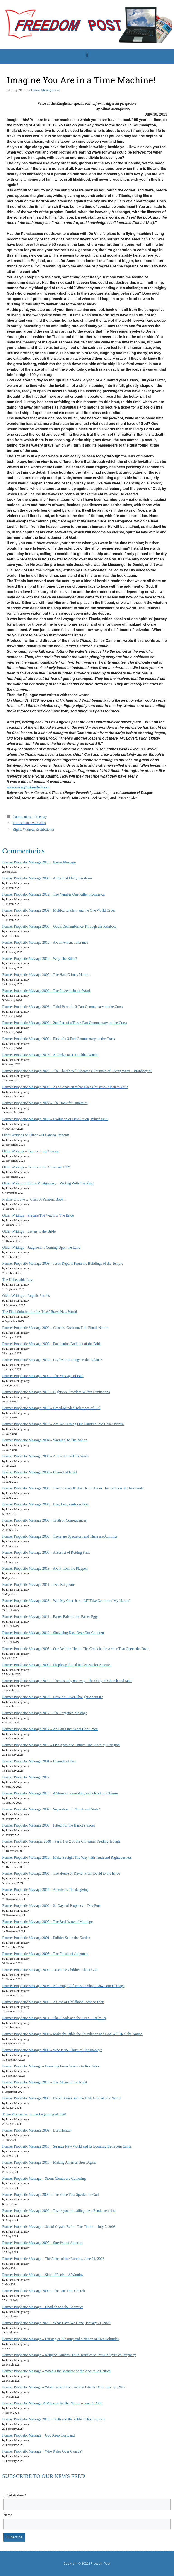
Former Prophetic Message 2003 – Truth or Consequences (44, 1520)
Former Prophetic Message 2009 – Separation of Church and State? (51, 1809)
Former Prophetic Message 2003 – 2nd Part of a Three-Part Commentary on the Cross (64, 1023)
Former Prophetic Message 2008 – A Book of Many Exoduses (47, 878)
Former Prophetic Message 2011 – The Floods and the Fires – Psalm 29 (54, 2018)
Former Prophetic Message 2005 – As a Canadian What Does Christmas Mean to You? (65, 1087)
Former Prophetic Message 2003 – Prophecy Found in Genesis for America (56, 1665)
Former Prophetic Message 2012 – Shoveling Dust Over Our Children (53, 1633)
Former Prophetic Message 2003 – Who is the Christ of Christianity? (52, 2050)
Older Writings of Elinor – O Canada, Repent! (35, 1135)
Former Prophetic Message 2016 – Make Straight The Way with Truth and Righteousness (67, 1857)
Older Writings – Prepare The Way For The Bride (38, 1215)
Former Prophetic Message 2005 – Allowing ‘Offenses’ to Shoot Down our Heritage (63, 1986)
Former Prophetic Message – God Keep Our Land (38, 2435)
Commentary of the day (30, 816)
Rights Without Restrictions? (34, 829)
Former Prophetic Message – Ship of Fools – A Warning (43, 2275)
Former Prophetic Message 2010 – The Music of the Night (44, 2082)
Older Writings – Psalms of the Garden (30, 1151)
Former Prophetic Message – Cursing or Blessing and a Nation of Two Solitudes (60, 2339)
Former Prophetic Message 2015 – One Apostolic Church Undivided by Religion (61, 1745)
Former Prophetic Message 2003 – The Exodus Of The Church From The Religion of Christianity (73, 1488)
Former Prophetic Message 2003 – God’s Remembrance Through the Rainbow (59, 926)
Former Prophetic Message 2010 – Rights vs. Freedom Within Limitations (56, 1392)
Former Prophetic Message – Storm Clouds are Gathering (44, 2178)
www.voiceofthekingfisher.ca (28, 787)
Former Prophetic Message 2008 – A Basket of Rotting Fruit (46, 1552)
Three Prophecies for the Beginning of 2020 (34, 2114)
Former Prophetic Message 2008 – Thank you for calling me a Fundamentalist (59, 2210)
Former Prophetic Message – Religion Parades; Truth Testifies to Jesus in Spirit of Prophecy (69, 2355)
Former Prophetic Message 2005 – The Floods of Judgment (45, 1954)
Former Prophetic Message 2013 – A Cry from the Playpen (44, 1568)
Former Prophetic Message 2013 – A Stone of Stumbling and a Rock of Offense (60, 1793)
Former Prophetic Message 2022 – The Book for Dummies (45, 1103)
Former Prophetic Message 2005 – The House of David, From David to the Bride (61, 1873)
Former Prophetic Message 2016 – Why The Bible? (39, 958)
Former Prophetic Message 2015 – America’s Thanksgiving (45, 1889)
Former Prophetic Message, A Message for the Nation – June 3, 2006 (52, 2403)
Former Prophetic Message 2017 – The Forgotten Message (44, 1713)
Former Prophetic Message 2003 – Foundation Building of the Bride (52, 1344)
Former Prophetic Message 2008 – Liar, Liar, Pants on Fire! (45, 1504)
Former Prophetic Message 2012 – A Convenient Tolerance (45, 942)
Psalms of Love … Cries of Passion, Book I (34, 1199)
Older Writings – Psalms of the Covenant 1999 (36, 1167)
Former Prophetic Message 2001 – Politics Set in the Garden (46, 1938)
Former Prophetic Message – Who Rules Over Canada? (42, 2451)
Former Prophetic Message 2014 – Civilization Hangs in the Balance (52, 1360)
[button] (87, 55)
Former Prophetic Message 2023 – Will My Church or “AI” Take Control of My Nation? (66, 1600)
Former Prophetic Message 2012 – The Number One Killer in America (53, 894)
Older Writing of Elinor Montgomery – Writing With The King (48, 1183)
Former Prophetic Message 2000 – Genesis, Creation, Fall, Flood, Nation (55, 1328)
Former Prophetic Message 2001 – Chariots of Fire (39, 1761)
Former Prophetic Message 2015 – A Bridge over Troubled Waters (50, 1055)
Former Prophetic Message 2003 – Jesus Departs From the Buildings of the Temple (62, 1263)
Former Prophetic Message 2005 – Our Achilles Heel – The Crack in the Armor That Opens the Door (75, 1649)
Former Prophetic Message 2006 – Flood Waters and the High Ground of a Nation (61, 2098)
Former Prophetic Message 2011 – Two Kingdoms (38, 1584)
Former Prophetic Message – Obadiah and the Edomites (42, 2307)
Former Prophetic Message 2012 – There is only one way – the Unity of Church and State (67, 1681)
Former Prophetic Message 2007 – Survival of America (42, 2243)
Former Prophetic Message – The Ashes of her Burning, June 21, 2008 (53, 2259)
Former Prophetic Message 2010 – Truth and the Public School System (53, 2419)
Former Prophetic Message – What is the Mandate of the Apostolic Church (56, 2371)
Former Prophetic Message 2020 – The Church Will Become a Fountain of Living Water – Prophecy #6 (77, 1071)
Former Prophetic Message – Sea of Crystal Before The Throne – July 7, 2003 (59, 2227)
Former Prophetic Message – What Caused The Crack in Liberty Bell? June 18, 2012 (63, 2387)
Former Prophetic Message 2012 (25, 1777)
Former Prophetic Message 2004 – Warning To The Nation (44, 1440)
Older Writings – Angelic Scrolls (26, 1295)
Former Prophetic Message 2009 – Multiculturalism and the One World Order (58, 910)
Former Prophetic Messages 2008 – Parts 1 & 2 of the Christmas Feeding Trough (61, 1841)
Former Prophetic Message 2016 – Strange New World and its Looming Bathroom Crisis (66, 2146)
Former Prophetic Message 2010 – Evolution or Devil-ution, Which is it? (55, 1119)
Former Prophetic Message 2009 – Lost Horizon (37, 2130)
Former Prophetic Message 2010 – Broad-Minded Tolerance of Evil (51, 1408)
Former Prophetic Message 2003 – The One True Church (43, 2291)
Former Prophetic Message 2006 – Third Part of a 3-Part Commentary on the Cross (62, 1007)
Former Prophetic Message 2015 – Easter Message (39, 862)
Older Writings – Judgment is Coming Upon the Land (41, 1247)
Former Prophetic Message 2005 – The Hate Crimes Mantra (45, 974)
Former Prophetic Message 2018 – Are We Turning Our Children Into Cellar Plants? (63, 1424)
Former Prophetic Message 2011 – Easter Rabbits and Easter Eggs (50, 1617)
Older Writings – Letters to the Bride (29, 1231)
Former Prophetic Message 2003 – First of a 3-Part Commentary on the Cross (58, 1039)
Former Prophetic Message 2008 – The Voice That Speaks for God (50, 2194)
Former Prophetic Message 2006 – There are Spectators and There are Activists (59, 1536)
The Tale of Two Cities (29, 823)
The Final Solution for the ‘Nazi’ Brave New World (39, 1312)
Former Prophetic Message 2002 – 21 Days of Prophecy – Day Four (51, 1905)
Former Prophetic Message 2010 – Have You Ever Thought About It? (52, 1697)
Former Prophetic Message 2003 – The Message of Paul (43, 1376)
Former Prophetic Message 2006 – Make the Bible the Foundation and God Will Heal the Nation (72, 2034)
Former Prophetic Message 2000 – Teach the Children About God (49, 1970)
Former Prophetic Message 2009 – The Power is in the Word (46, 991)
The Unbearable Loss (17, 1279)
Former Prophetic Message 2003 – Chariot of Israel (39, 1472)
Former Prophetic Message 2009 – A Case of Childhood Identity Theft (53, 2002)
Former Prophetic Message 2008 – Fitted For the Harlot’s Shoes (48, 1825)
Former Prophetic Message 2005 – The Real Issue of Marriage (47, 1922)
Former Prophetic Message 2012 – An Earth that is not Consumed (50, 1729)
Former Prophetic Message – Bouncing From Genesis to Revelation (51, 2066)
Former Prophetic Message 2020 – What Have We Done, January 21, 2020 (56, 2323)
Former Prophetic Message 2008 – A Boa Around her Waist (45, 1456)
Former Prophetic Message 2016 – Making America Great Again (49, 2162)
